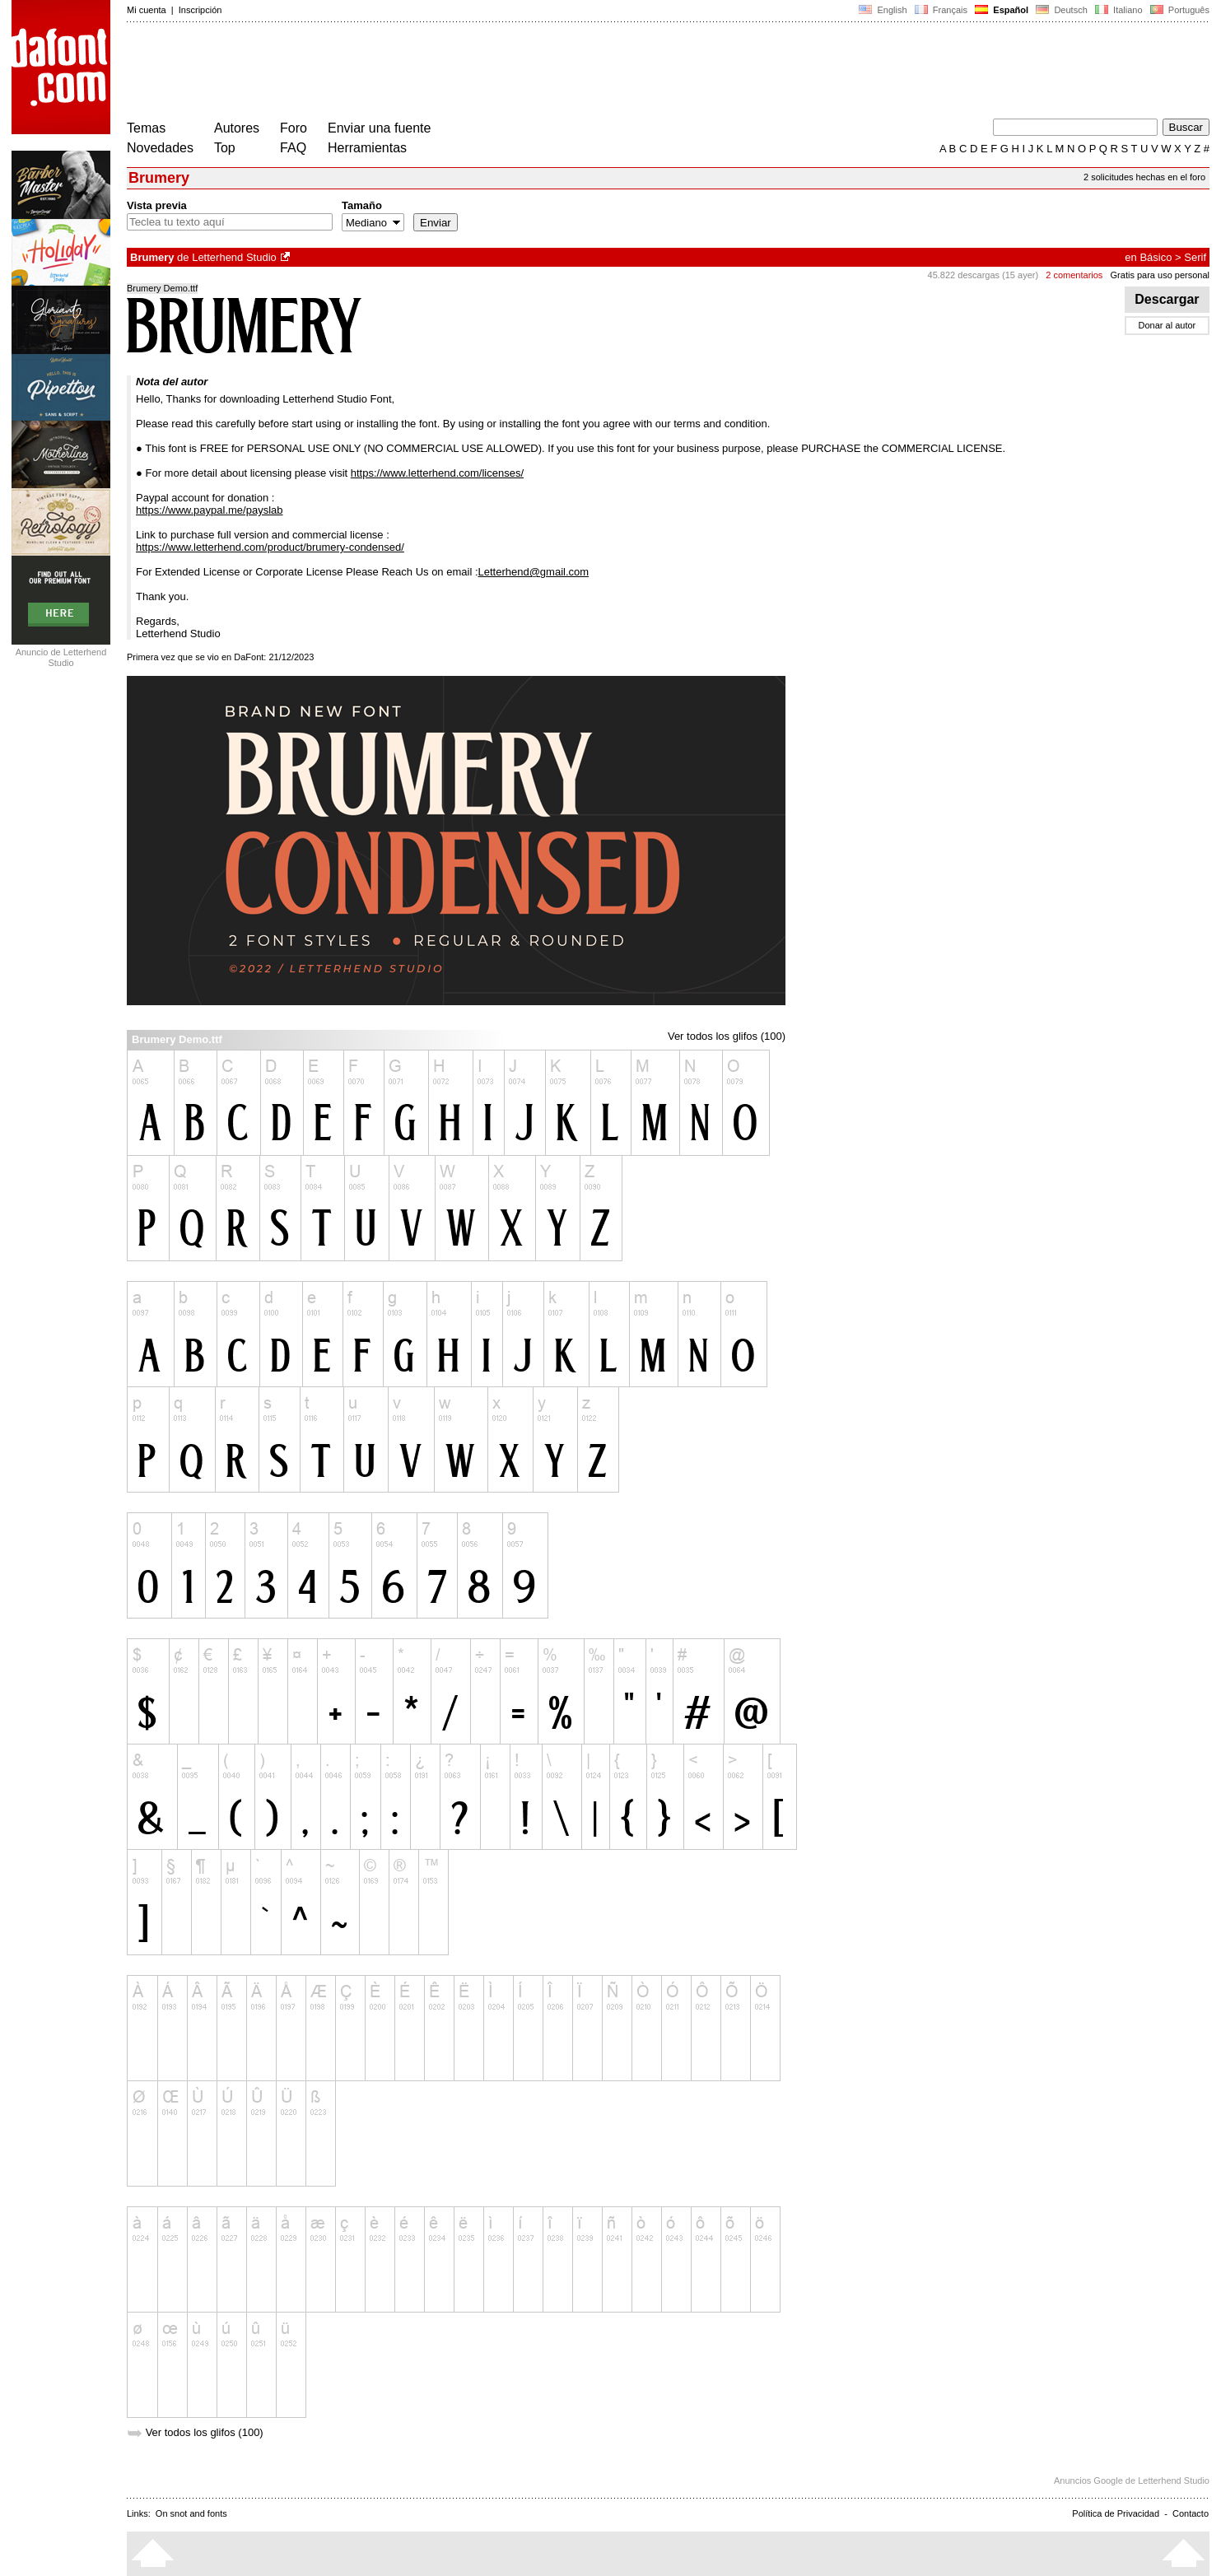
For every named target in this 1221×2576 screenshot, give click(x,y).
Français (941, 10)
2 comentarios (1074, 275)
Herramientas (367, 148)
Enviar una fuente (379, 128)
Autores (236, 128)
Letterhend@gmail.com (534, 572)
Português (1178, 10)
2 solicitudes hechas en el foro (1144, 177)
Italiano (1119, 10)
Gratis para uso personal (1160, 275)
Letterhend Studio (234, 257)
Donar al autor (1167, 325)
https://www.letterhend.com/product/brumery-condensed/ (270, 547)
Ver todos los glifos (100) (726, 1036)
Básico (1155, 257)
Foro (293, 128)
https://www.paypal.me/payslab (209, 510)
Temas (146, 128)
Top (224, 148)
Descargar (1167, 299)
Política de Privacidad (1115, 2513)
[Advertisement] (426, 72)
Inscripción (200, 10)
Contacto (1190, 2513)
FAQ (293, 148)
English (882, 10)
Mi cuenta (146, 10)
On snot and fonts (191, 2513)
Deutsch (1061, 10)
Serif (1195, 257)
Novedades (160, 148)
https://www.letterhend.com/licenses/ (437, 473)
